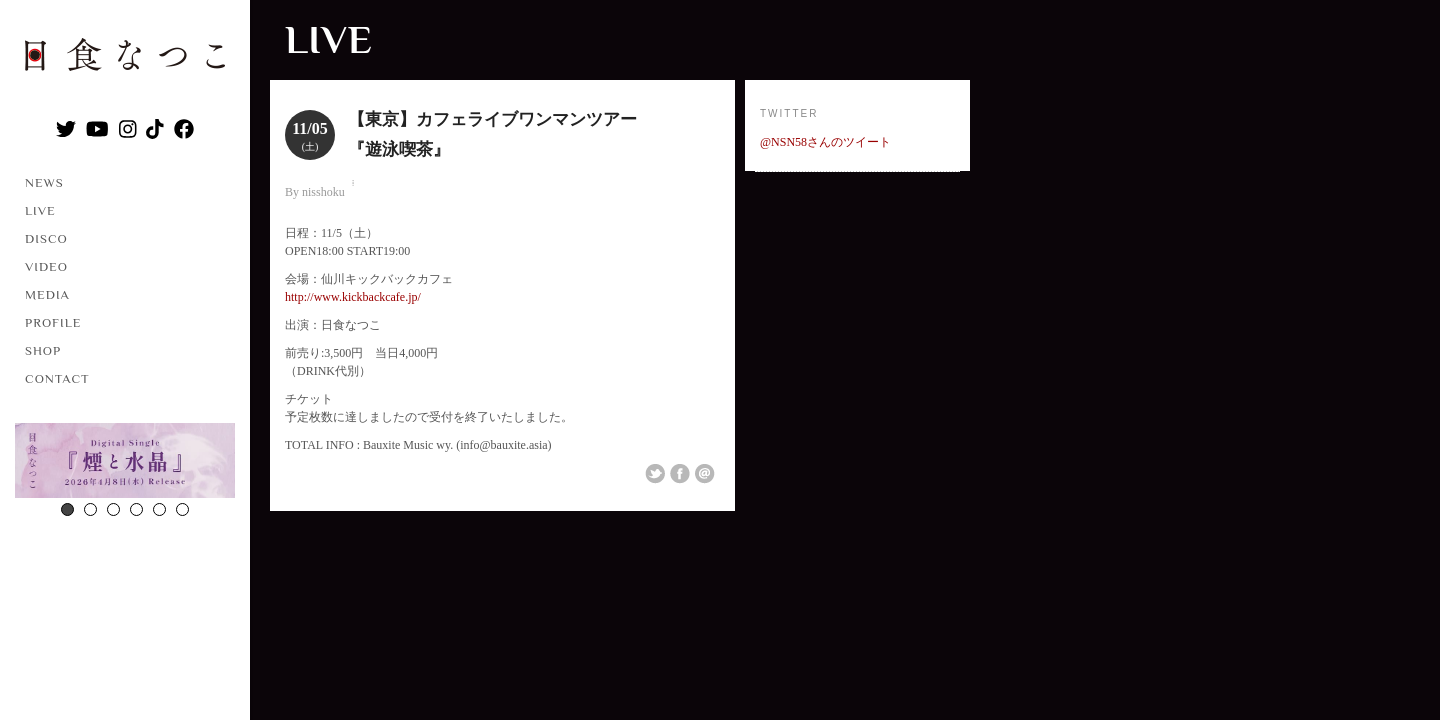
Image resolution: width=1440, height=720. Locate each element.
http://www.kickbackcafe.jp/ (353, 297)
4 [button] (136, 509)
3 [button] (113, 509)
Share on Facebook (680, 474)
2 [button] (90, 509)
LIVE (40, 210)
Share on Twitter (655, 474)
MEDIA (47, 294)
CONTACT (57, 378)
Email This (705, 474)
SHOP (43, 350)
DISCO (46, 238)
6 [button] (182, 509)
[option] (125, 463)
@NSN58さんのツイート (825, 142)
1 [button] (67, 509)
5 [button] (159, 509)
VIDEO (46, 266)
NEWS (44, 182)
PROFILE (53, 322)
